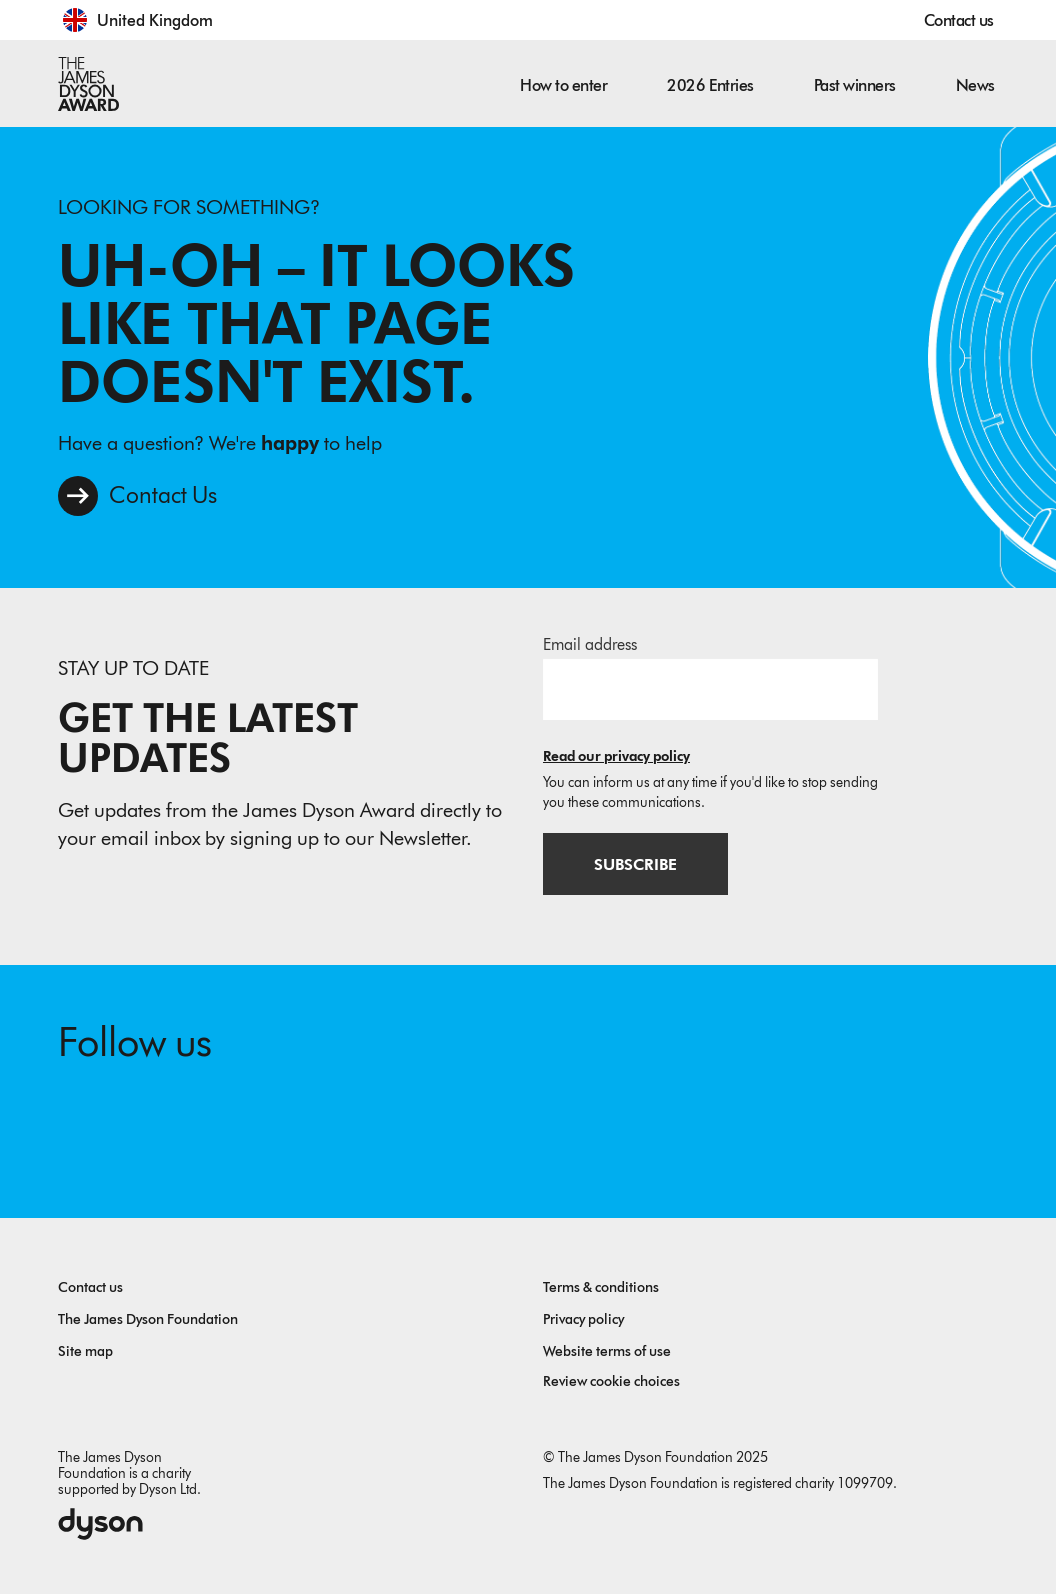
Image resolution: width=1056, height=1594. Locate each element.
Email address (590, 644)
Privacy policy (583, 1319)
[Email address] (710, 689)
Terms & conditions (601, 1287)
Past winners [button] (855, 85)
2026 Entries (710, 85)
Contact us (959, 20)
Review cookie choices (611, 1381)
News (975, 85)
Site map (85, 1351)
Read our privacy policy (616, 756)
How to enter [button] (563, 85)
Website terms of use (607, 1351)
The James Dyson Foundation (148, 1319)
